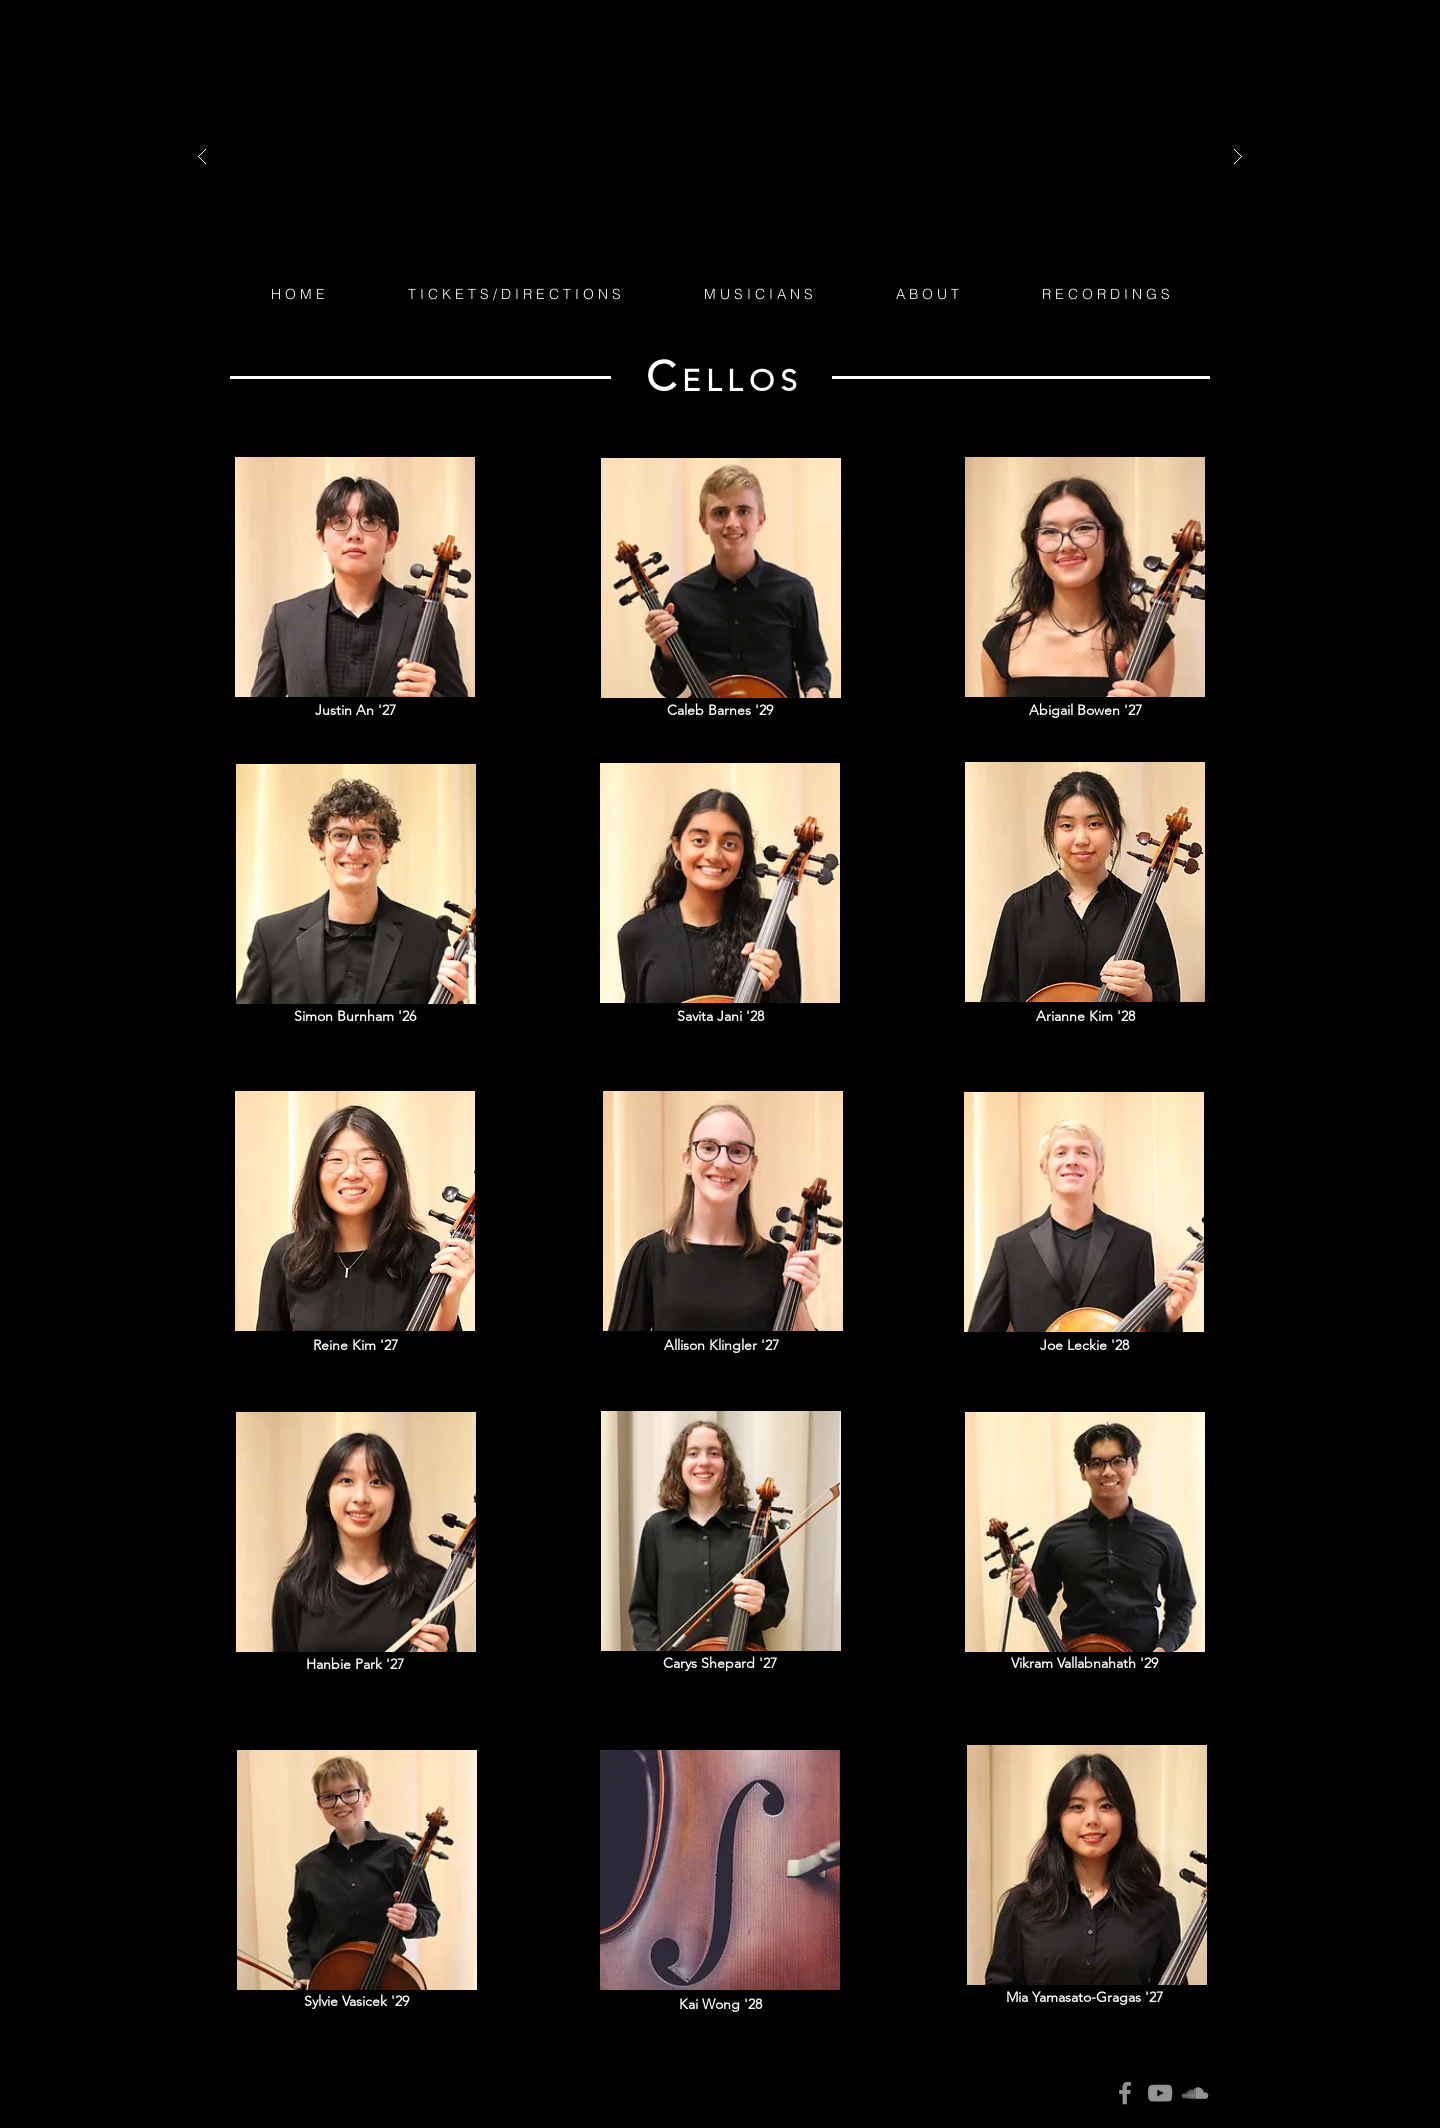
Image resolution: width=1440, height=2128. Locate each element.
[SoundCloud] (1195, 2093)
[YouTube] (1160, 2093)
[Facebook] (1125, 2093)
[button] (758, 294)
